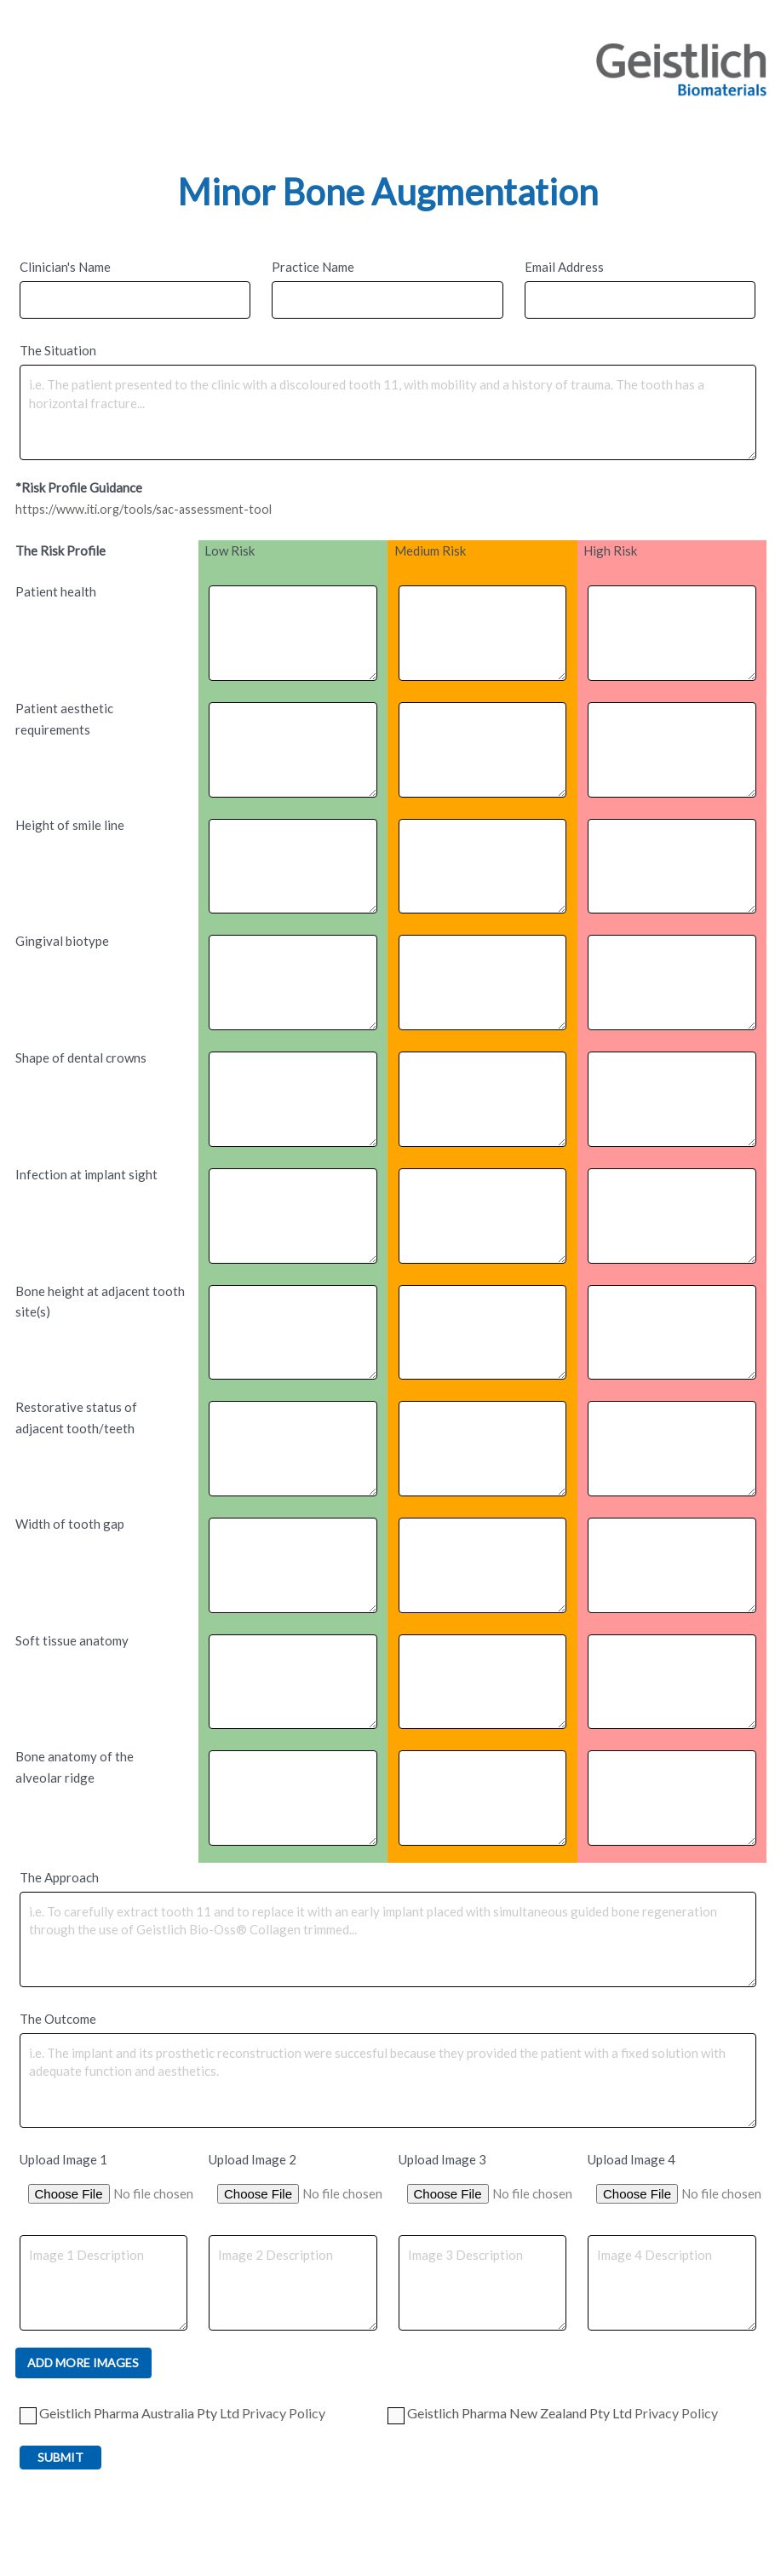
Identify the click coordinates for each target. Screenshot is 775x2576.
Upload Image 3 (442, 2159)
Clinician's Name (65, 266)
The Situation (58, 350)
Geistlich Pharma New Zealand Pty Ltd (553, 2415)
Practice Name (313, 266)
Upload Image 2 (252, 2159)
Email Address (564, 266)
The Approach (59, 1877)
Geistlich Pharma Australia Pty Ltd (172, 2415)
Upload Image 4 (631, 2159)
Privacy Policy (283, 2414)
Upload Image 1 (63, 2159)
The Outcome (58, 2018)
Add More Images (83, 2362)
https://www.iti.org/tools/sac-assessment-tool (148, 508)
